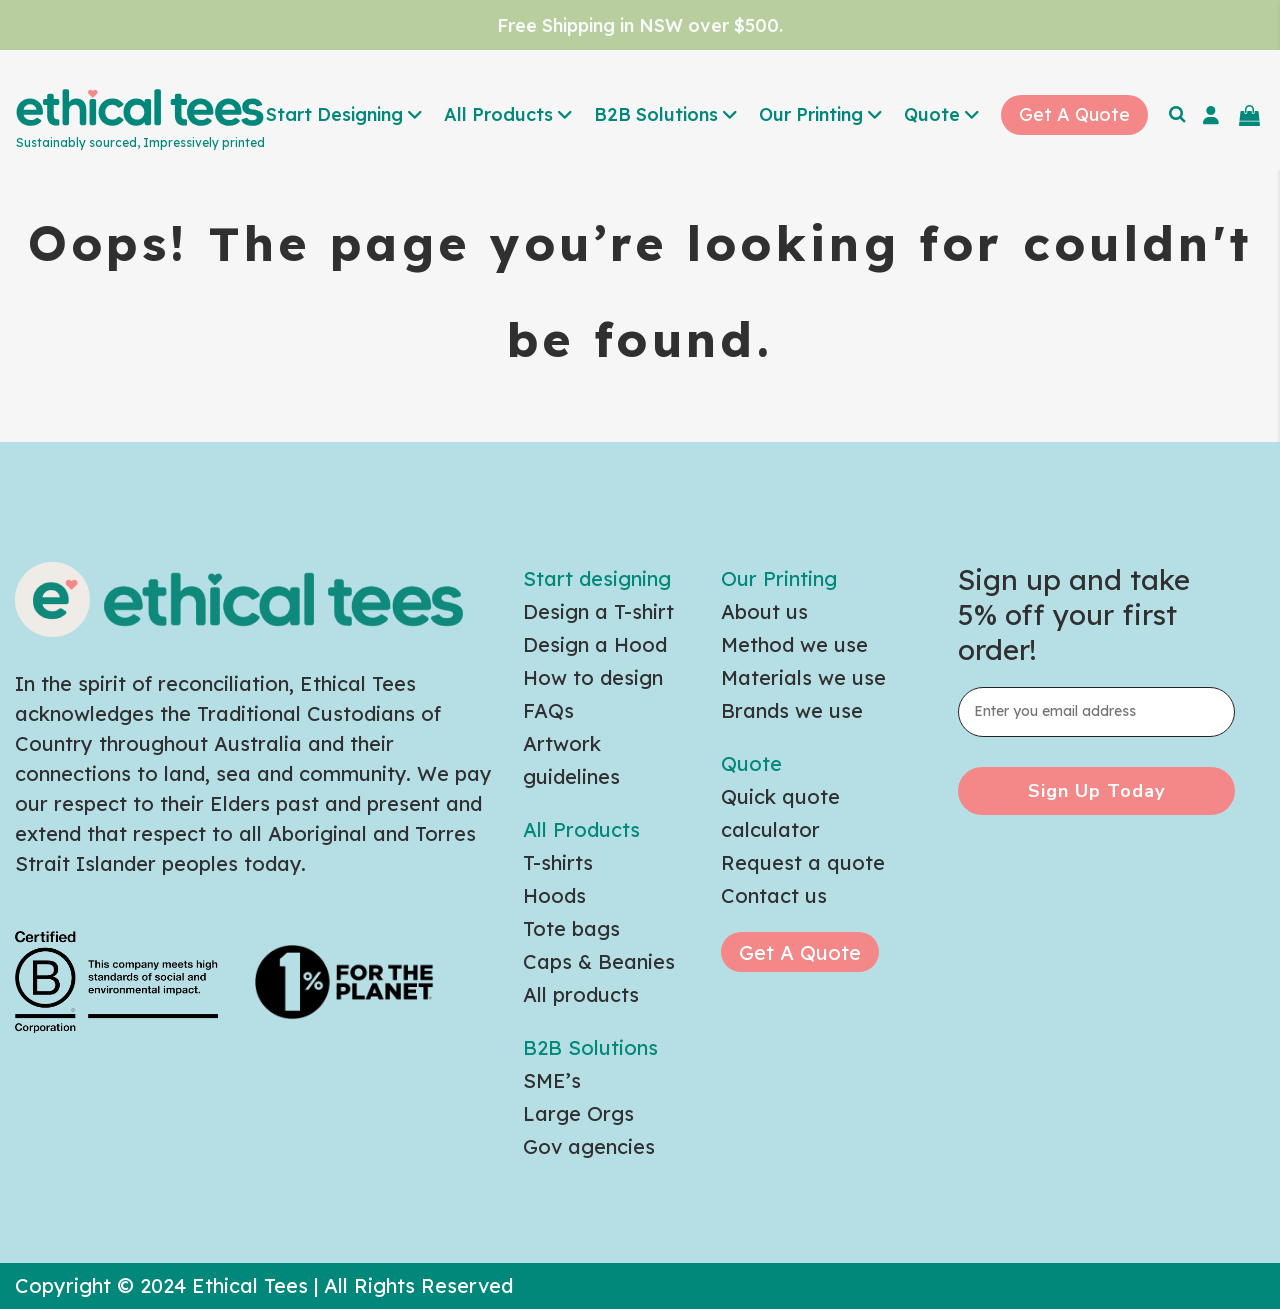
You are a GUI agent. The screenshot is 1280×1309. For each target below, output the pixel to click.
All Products (581, 829)
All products (581, 994)
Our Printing (779, 578)
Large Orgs (578, 1113)
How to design (593, 677)
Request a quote (803, 862)
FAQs (548, 710)
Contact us (774, 895)
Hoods (554, 895)
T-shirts (558, 862)
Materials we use (803, 677)
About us (764, 611)
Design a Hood (595, 644)
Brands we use (792, 710)
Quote (751, 763)
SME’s (552, 1080)
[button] (345, 117)
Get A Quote (800, 952)
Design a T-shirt (598, 611)
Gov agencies (589, 1146)
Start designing (597, 578)
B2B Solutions (590, 1047)
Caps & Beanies (599, 961)
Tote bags (571, 928)
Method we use (794, 644)
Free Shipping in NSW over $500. (640, 25)
